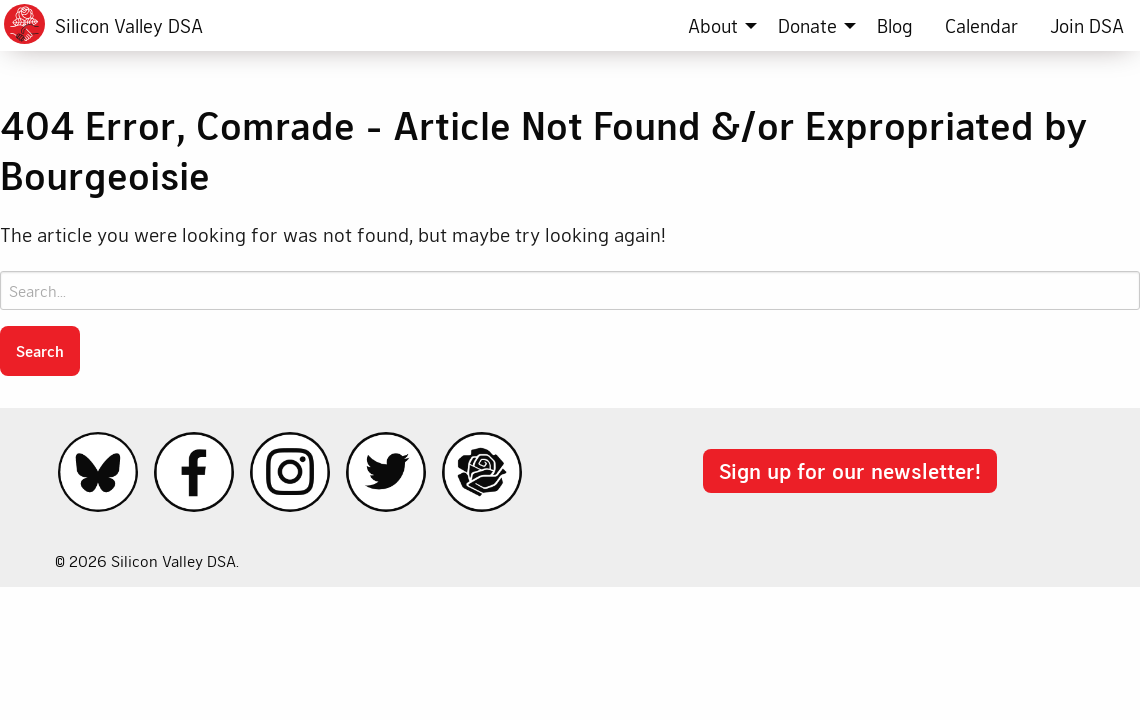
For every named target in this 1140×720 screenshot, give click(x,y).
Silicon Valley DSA (129, 25)
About (713, 25)
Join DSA (1087, 25)
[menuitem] (717, 25)
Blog (895, 25)
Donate (807, 25)
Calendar (981, 25)
